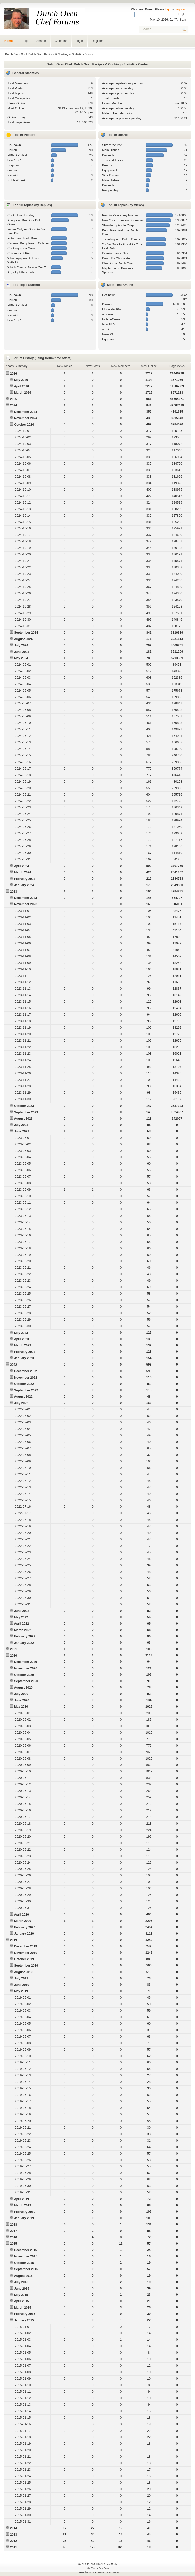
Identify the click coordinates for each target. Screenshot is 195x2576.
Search (41, 41)
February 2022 (25, 1636)
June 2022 (21, 1611)
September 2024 (26, 632)
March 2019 (22, 2205)
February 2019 (25, 2212)
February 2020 (25, 1927)
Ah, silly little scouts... (22, 272)
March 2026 (22, 392)
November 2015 (25, 2256)
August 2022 (23, 1396)
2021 (13, 1649)
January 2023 (24, 1358)
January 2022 (24, 1643)
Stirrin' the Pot (112, 145)
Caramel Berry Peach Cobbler (28, 243)
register (180, 9)
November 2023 (25, 904)
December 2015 (25, 2250)
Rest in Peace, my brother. (120, 215)
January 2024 (24, 885)
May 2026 (21, 380)
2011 (13, 2547)
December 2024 (25, 412)
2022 (13, 1365)
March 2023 (22, 1345)
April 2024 (21, 866)
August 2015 (23, 2276)
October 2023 (24, 1106)
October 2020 (24, 1675)
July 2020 (21, 1694)
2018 (13, 2224)
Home (8, 41)
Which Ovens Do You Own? (27, 267)
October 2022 (24, 1384)
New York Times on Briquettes (123, 220)
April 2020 (21, 1914)
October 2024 (24, 424)
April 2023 (21, 1339)
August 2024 (23, 639)
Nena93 (13, 175)
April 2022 (21, 1623)
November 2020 (25, 1668)
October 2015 (24, 2263)
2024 (13, 405)
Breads (107, 165)
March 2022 (22, 1630)
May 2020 (21, 1706)
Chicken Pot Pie (19, 253)
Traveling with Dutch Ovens (121, 239)
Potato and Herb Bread (24, 238)
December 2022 (25, 1371)
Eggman (13, 165)
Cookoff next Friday (21, 215)
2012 (13, 2541)
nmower (13, 170)
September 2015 (26, 2269)
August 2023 (23, 1118)
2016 (13, 2237)
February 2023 (25, 1352)
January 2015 (24, 2320)
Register (97, 41)
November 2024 (25, 418)
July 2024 (21, 645)
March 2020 (22, 1921)
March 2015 (22, 2307)
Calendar (61, 41)
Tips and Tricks (112, 160)
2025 (13, 399)
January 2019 (24, 2218)
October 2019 (24, 1959)
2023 (13, 891)
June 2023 (21, 1131)
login (168, 9)
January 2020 (24, 1933)
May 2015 (21, 2295)
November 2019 (25, 1953)
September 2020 (26, 1681)
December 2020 (25, 1662)
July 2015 (21, 2282)
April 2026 (21, 386)
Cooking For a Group (22, 248)
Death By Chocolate (116, 258)
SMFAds (92, 2568)
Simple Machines (112, 2564)
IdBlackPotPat (17, 155)
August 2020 (23, 1687)
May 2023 (21, 1333)
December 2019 (25, 1946)
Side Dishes (110, 175)
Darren (12, 150)
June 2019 (21, 1985)
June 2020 (21, 1700)
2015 (13, 2243)
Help (25, 41)
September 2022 (26, 1390)
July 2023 (21, 1125)
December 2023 (25, 898)
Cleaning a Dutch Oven (118, 263)
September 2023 (26, 1112)
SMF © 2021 (97, 2564)
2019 (13, 1940)
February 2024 (25, 879)
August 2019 (23, 1972)
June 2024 (21, 652)
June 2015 (21, 2288)
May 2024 (21, 658)
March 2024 (22, 872)
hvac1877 (181, 103)
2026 (13, 373)
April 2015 (21, 2301)
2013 (13, 2534)
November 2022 (25, 1377)
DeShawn (14, 145)
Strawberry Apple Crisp (118, 225)
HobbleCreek (17, 180)
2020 (13, 1655)
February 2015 (25, 2314)
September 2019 (26, 1965)
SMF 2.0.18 (84, 2564)
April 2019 (21, 2199)
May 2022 (21, 1617)
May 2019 (21, 1991)
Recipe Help (110, 190)
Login (79, 41)
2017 (13, 2231)
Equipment (109, 170)
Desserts (108, 155)
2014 (13, 2528)
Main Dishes (111, 150)
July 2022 (21, 1403)
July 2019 (21, 1978)
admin (106, 329)
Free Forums (105, 2568)
